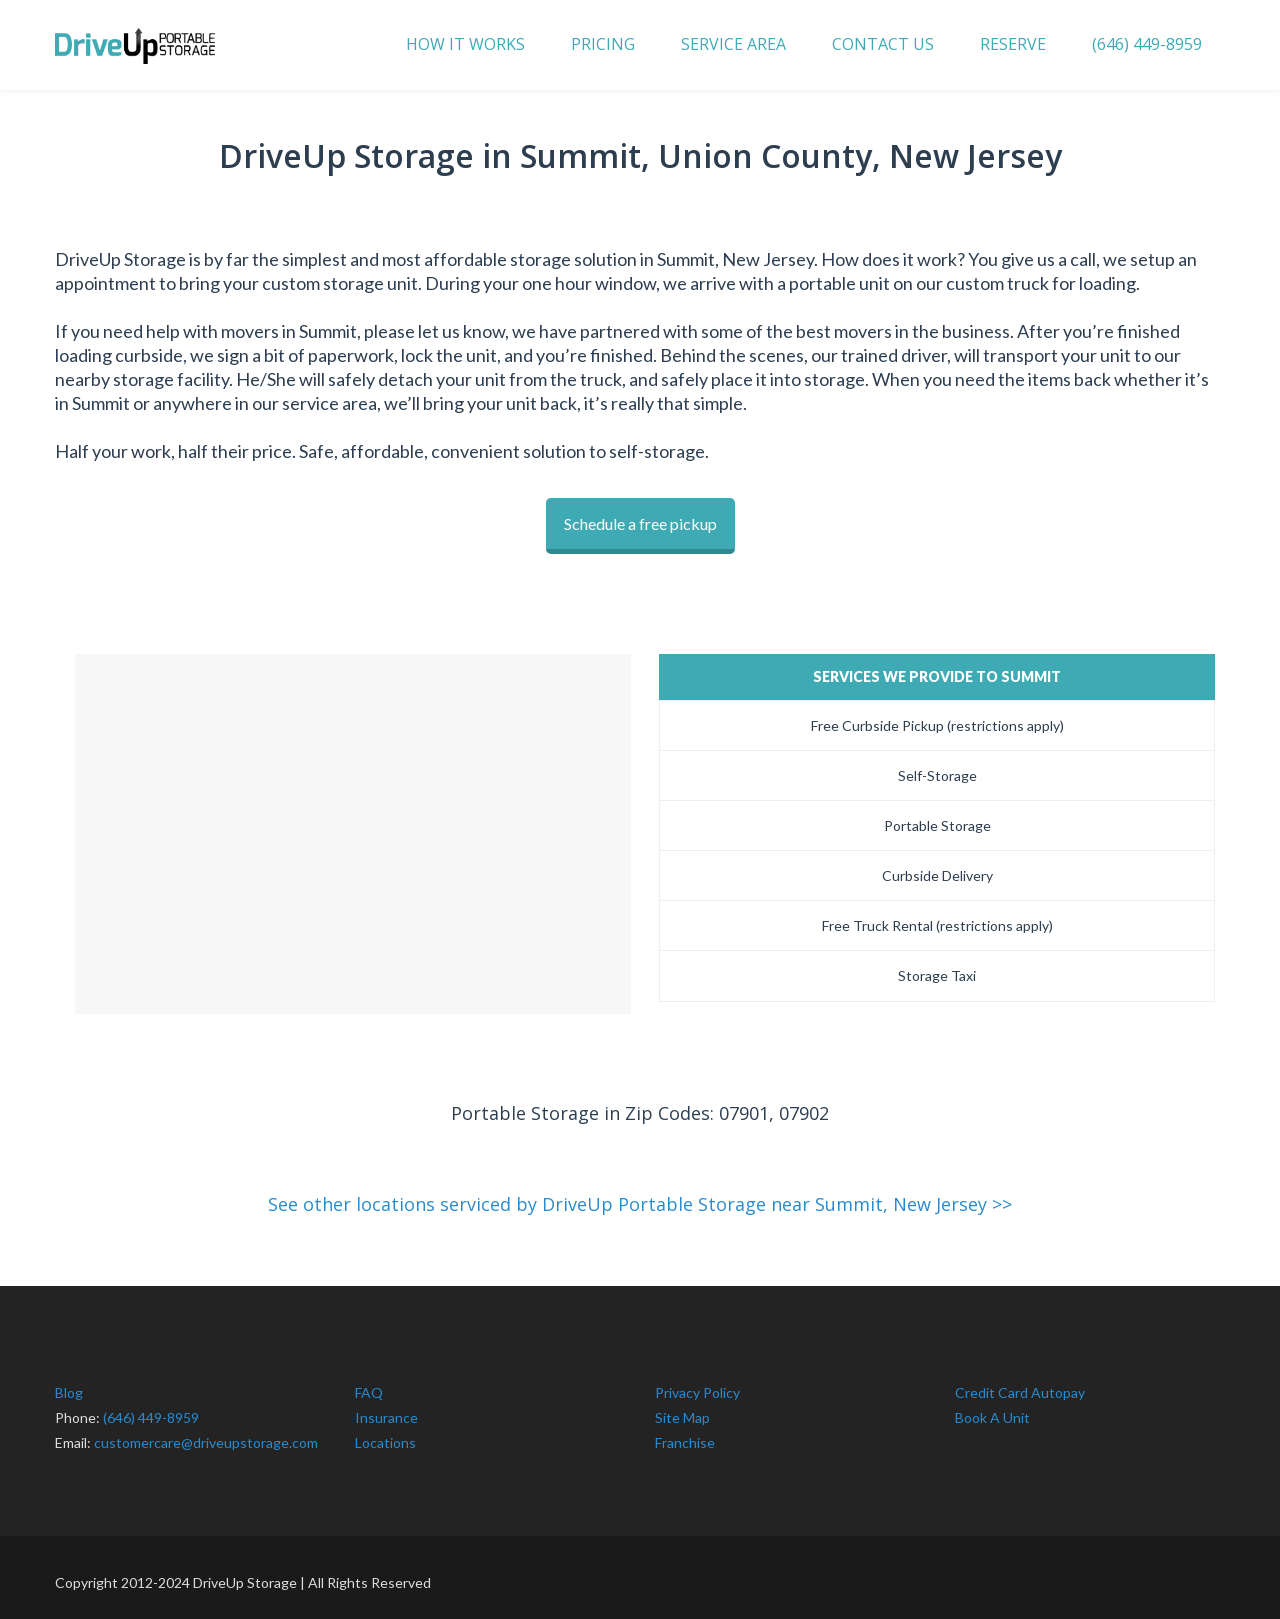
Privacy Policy (697, 1382)
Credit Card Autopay (1020, 1382)
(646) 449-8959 (1147, 44)
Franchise (685, 1432)
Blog (69, 1382)
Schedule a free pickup (640, 523)
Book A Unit (992, 1407)
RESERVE (1013, 44)
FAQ (369, 1382)
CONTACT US (883, 44)
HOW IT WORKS (465, 44)
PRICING (603, 44)
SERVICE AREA (733, 44)
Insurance (386, 1407)
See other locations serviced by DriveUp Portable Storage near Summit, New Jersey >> (640, 1194)
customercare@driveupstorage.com (206, 1432)
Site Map (682, 1407)
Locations (385, 1432)
